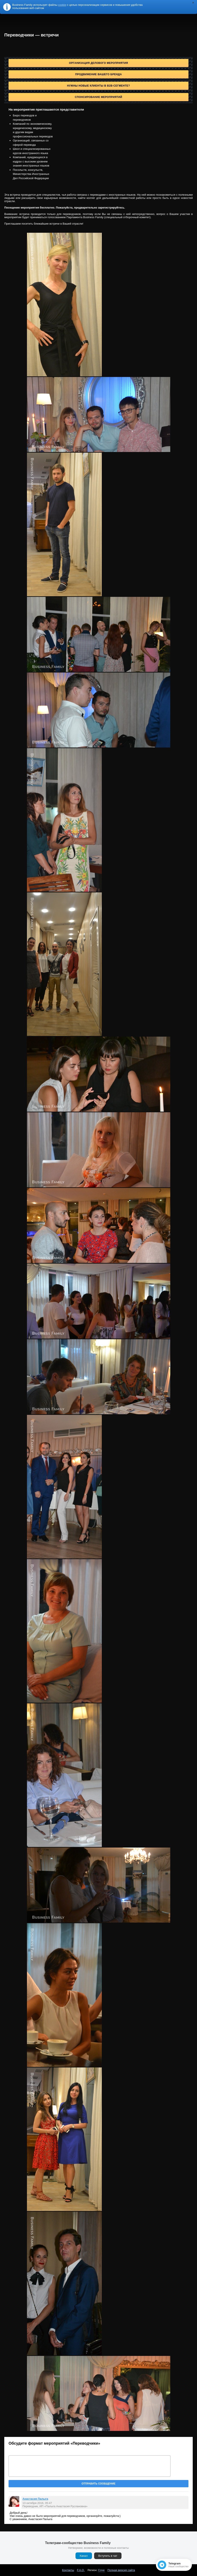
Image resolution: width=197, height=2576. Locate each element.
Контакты (68, 2570)
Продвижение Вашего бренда (98, 74)
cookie (62, 4)
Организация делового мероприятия (98, 63)
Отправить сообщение (98, 2483)
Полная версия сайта (121, 2570)
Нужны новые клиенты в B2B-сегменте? (98, 85)
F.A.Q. (81, 2570)
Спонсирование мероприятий (98, 97)
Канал (84, 2555)
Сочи (101, 2570)
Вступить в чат (107, 2555)
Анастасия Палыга (35, 2498)
